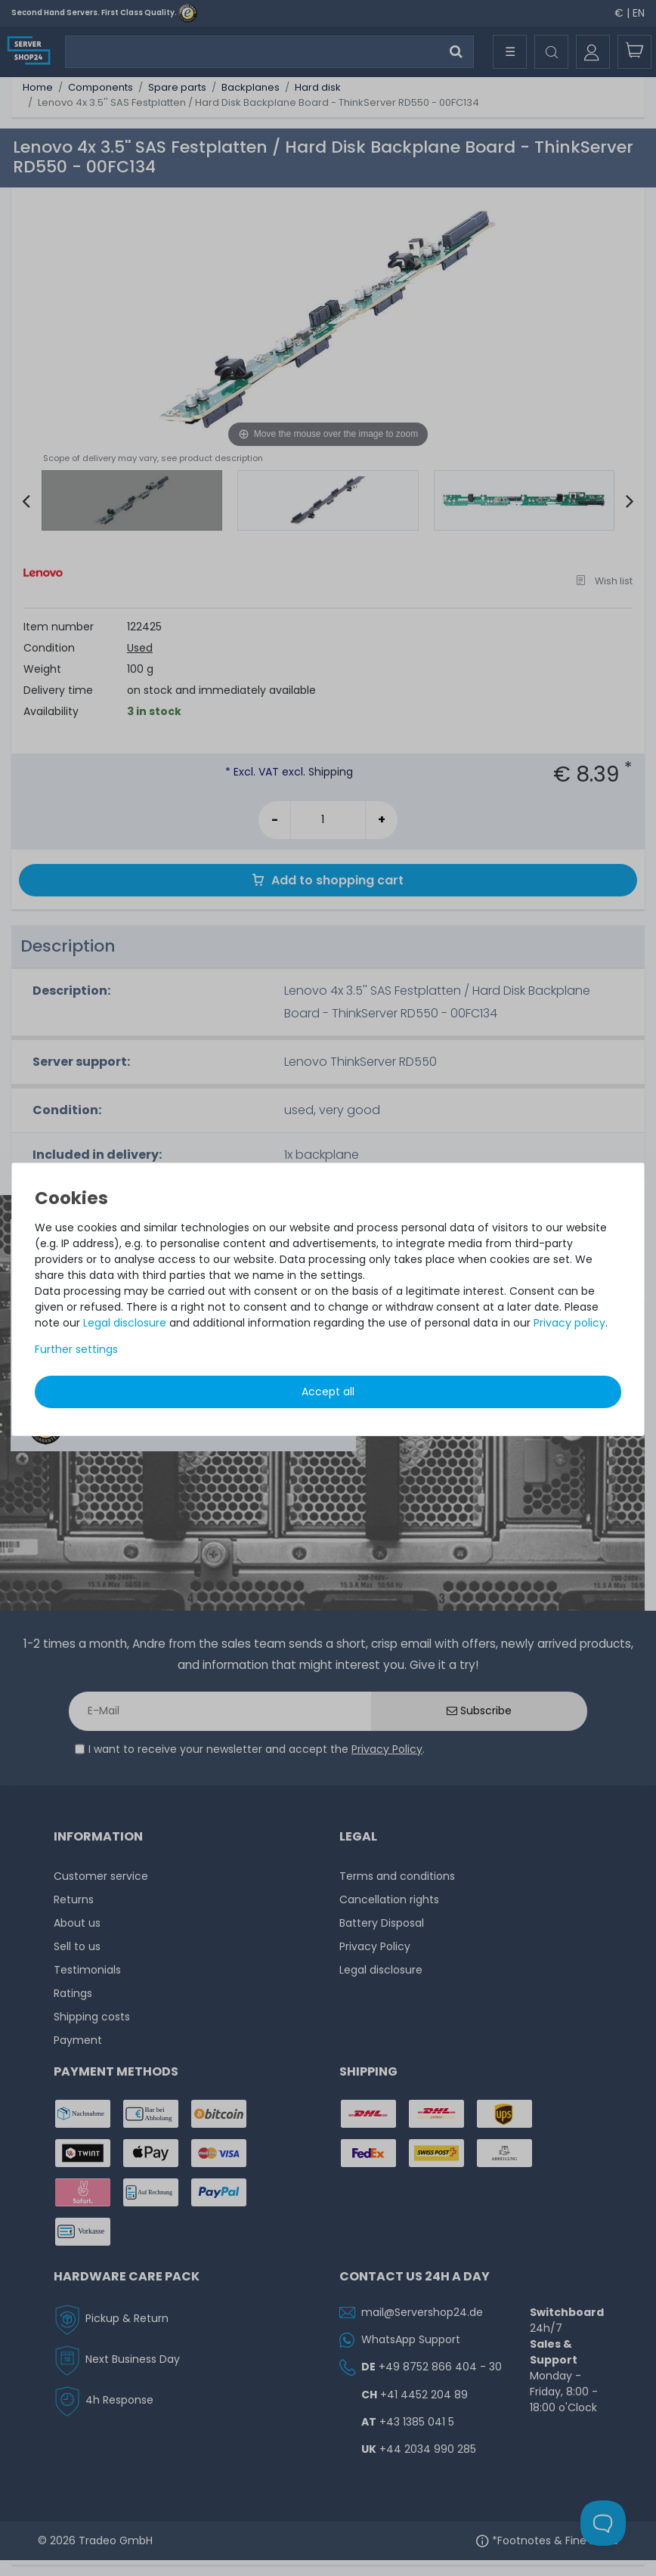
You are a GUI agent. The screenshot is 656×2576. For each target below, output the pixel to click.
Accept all (328, 1391)
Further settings (76, 1349)
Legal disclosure (124, 1322)
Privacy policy (569, 1322)
